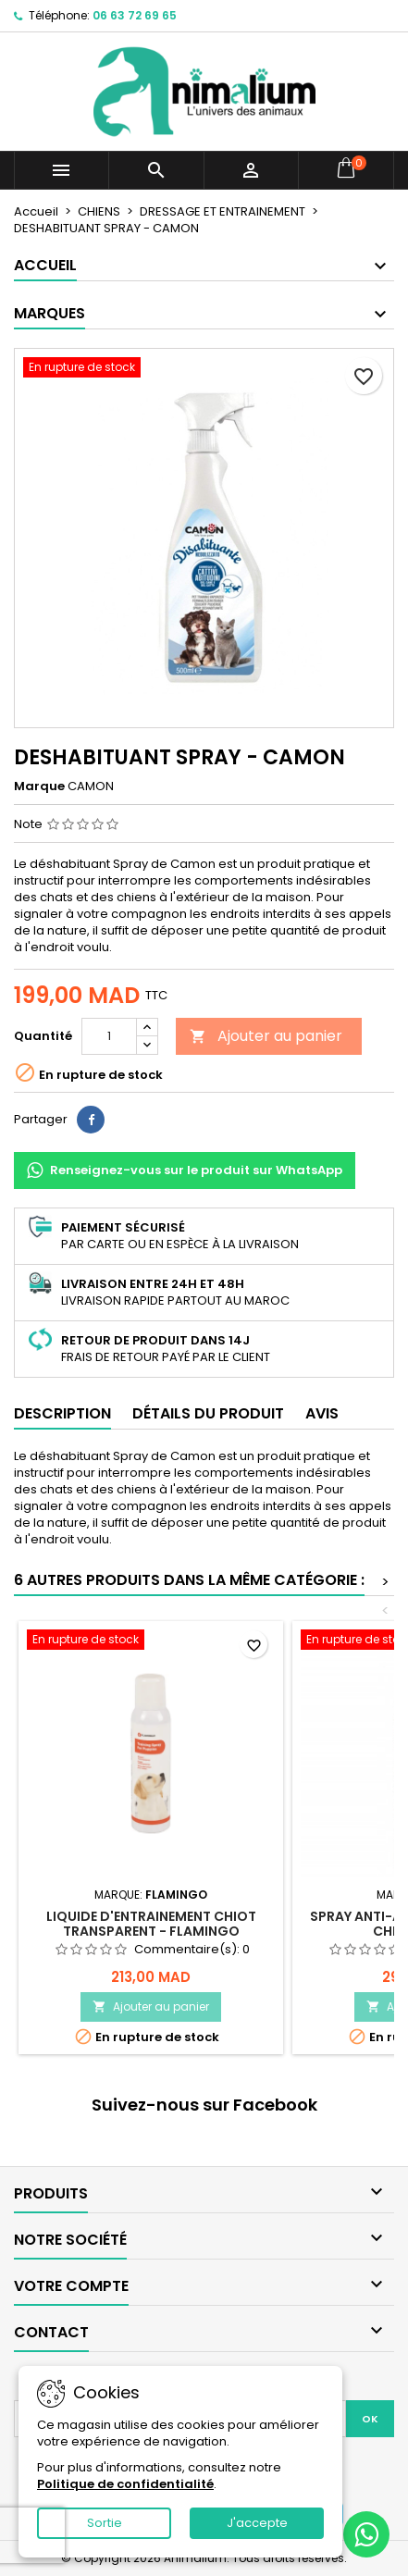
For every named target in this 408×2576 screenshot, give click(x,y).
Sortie (104, 2523)
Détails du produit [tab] (208, 1413)
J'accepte (257, 2523)
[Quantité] (109, 1036)
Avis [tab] (322, 1413)
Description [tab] (62, 1413)
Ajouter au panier (266, 1035)
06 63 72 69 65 (135, 15)
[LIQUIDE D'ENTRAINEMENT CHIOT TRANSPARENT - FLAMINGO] (151, 1641)
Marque (39, 786)
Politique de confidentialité (125, 2484)
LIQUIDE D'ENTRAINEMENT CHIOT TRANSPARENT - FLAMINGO (151, 1923)
